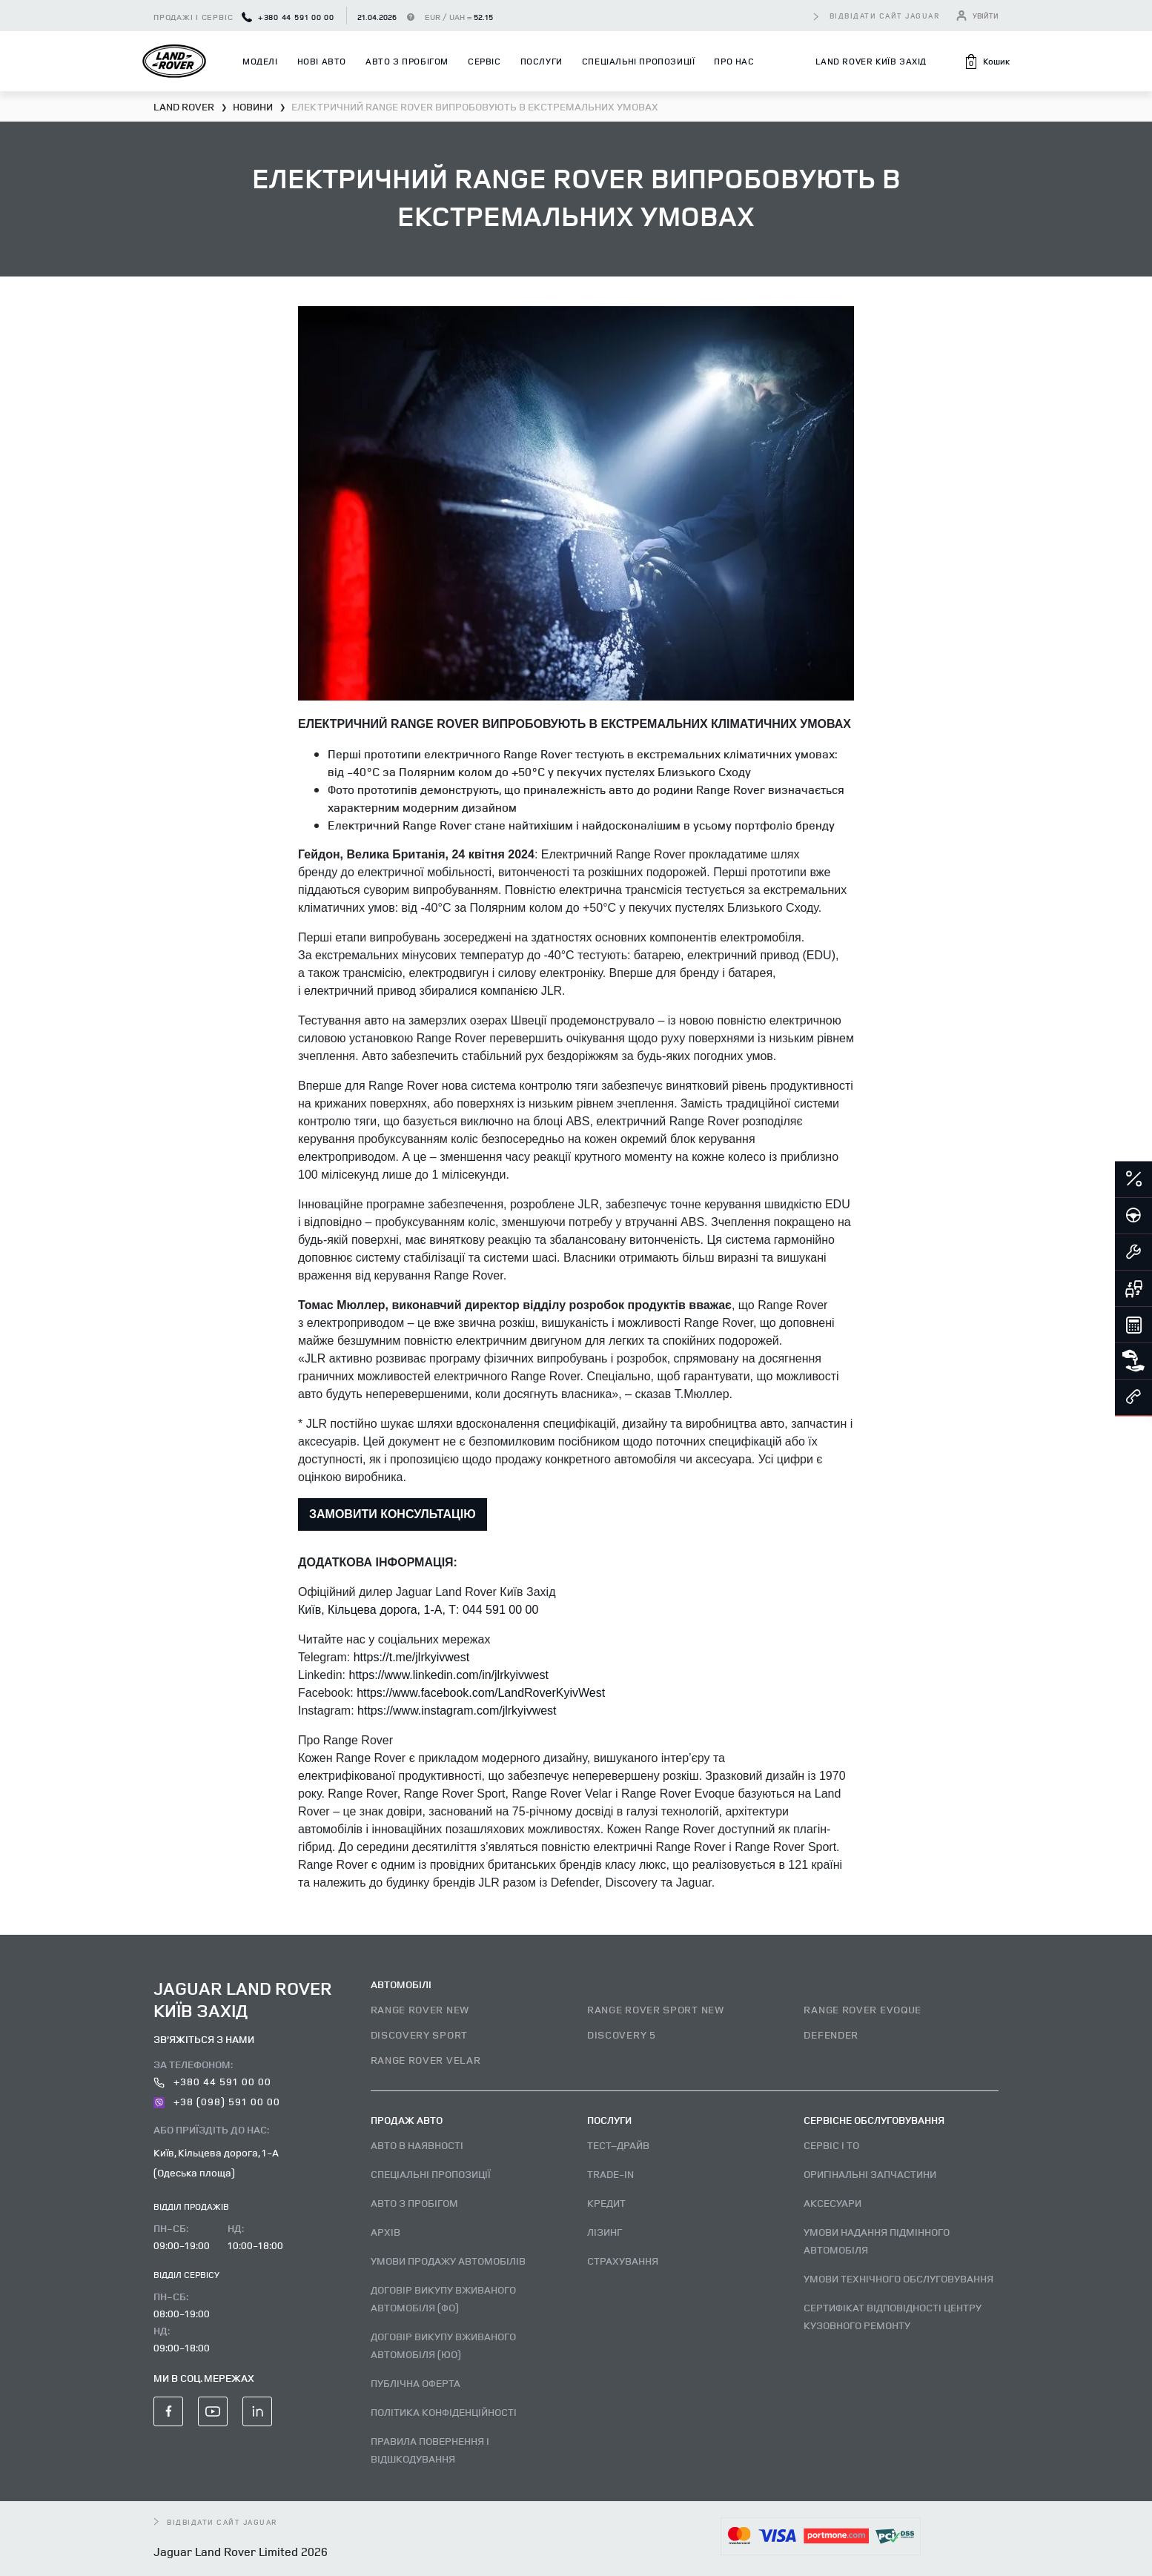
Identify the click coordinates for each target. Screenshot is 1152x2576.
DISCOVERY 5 (621, 2034)
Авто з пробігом (406, 61)
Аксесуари (832, 2203)
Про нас (734, 61)
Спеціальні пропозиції (638, 61)
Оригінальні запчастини (870, 2174)
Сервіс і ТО (831, 2145)
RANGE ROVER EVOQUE (862, 2009)
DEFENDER (831, 2034)
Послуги (541, 61)
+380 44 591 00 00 (288, 16)
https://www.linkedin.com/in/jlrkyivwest (449, 1675)
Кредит (606, 2203)
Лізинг (604, 2232)
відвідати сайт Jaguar (885, 15)
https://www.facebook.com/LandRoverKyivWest (481, 1692)
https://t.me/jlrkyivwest (411, 1657)
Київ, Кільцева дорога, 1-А (370, 1609)
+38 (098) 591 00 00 (216, 2101)
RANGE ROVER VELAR (426, 2060)
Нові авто (321, 61)
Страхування (622, 2261)
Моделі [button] (260, 61)
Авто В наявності (417, 2145)
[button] (987, 61)
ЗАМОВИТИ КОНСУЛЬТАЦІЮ (392, 1514)
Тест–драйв (618, 2145)
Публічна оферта (415, 2383)
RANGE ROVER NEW (420, 2009)
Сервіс (484, 61)
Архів (385, 2232)
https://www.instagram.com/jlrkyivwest (457, 1710)
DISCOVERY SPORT (420, 2034)
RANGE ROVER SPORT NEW (655, 2009)
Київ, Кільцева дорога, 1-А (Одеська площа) (216, 2162)
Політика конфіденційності (444, 2412)
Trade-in (610, 2174)
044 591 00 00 (500, 1609)
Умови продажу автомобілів (448, 2261)
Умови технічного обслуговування (898, 2278)
